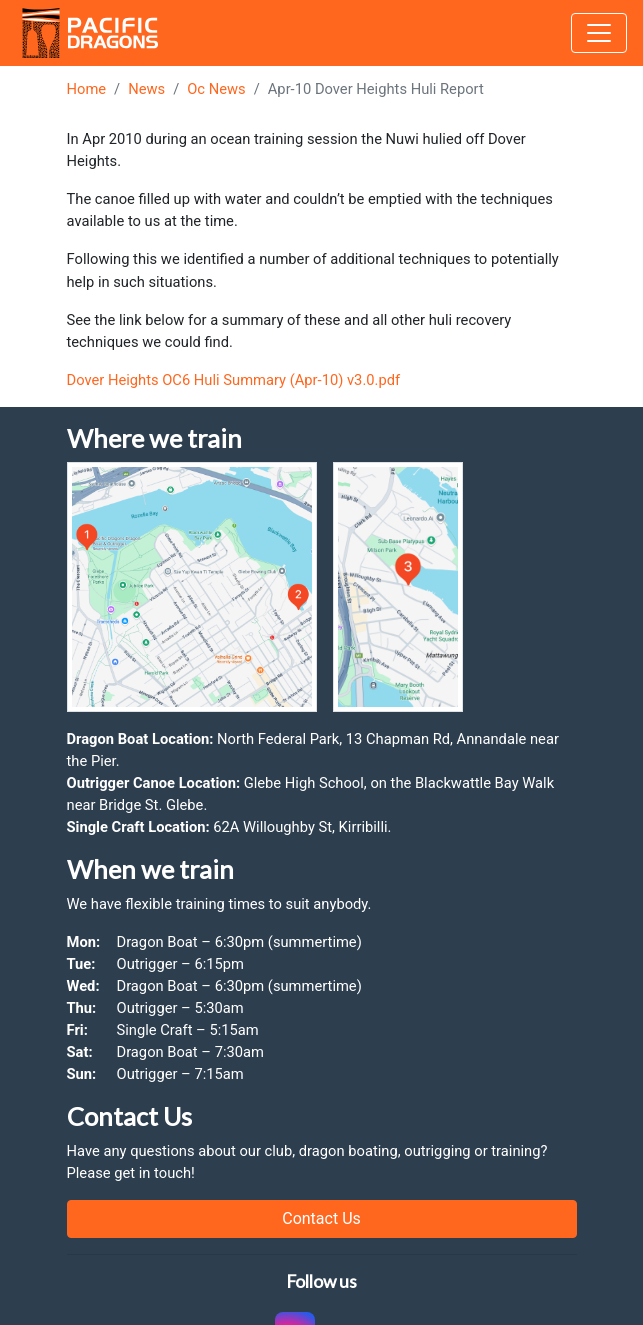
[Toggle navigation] (599, 33)
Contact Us (321, 1218)
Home (87, 89)
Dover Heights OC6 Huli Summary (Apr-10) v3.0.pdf (234, 380)
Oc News (216, 89)
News (146, 89)
